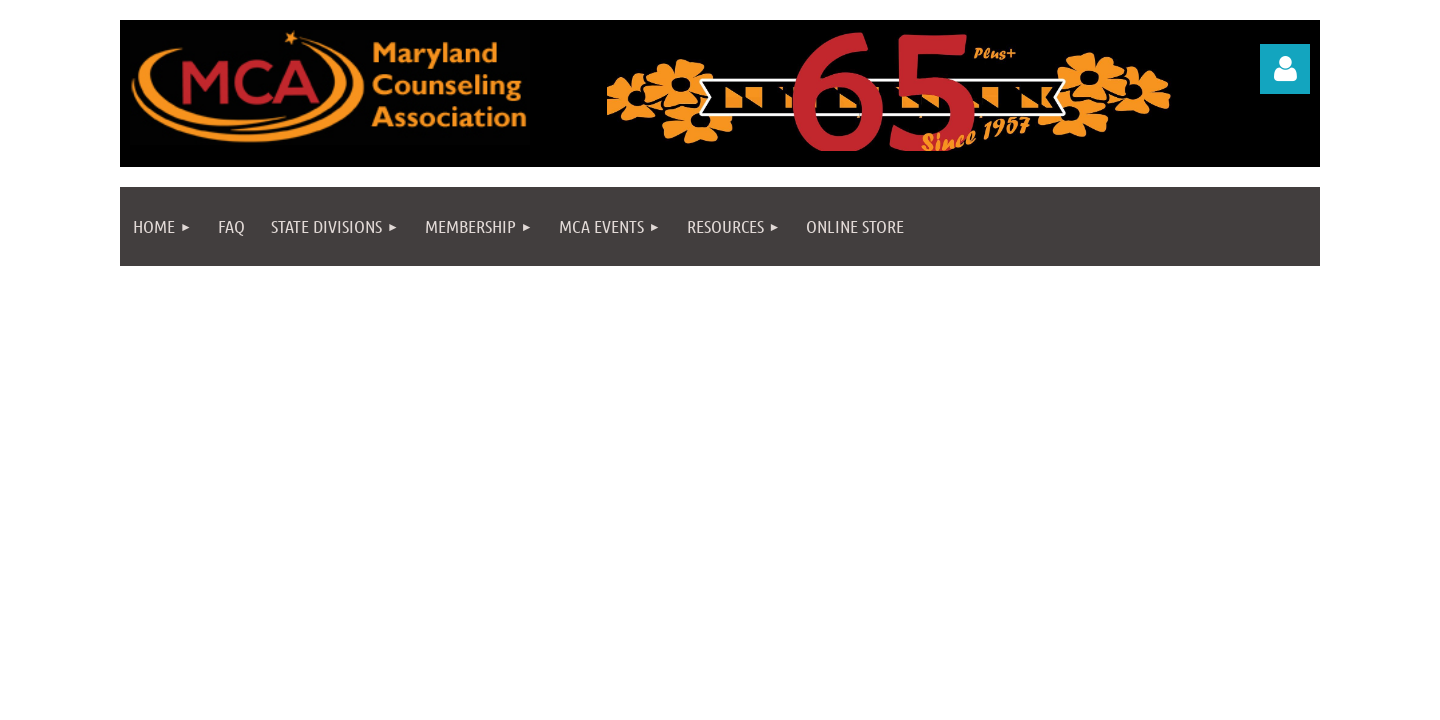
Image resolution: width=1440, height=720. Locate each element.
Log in (1285, 69)
